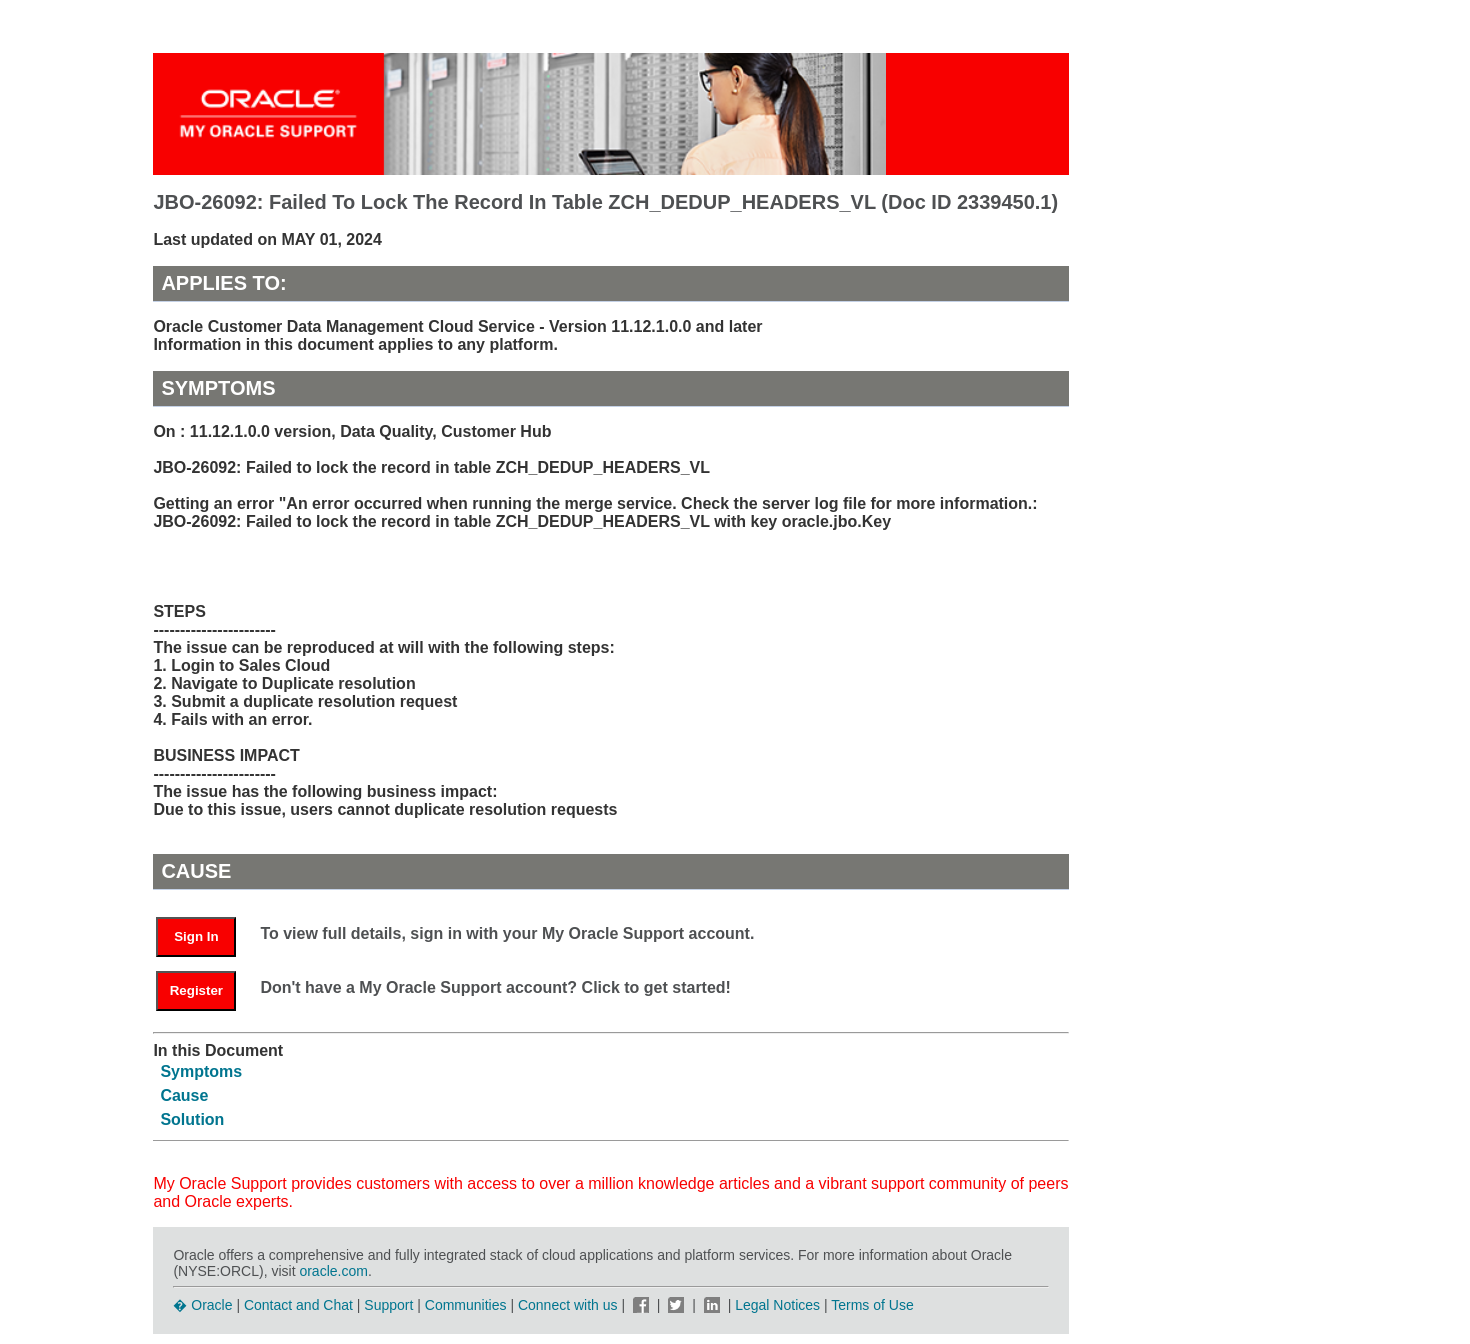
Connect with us (570, 1305)
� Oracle (202, 1305)
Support (388, 1305)
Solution (192, 1119)
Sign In (196, 936)
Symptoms (201, 1071)
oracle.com (333, 1271)
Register (196, 990)
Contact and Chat (298, 1305)
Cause (184, 1095)
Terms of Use (872, 1305)
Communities (466, 1305)
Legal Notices (777, 1305)
